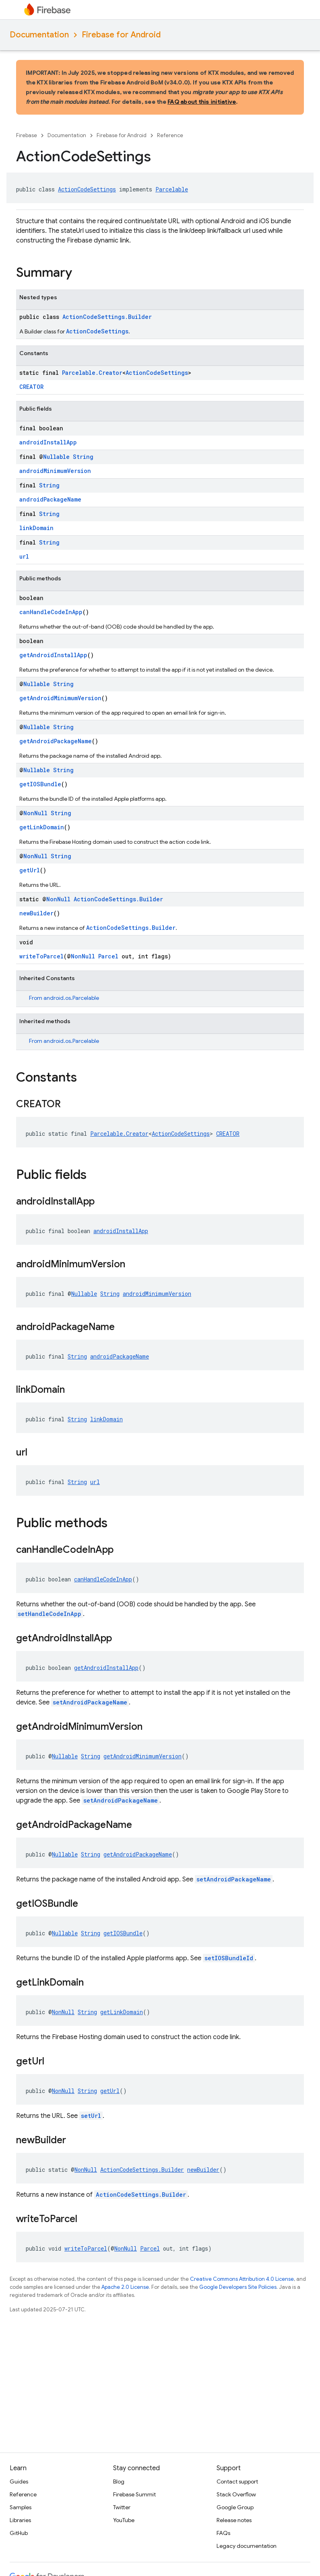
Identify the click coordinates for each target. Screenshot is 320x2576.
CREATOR (31, 387)
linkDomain (36, 528)
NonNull (35, 813)
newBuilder (36, 913)
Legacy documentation (247, 2545)
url (24, 556)
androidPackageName (50, 499)
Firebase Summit (134, 2494)
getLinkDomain (41, 827)
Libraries (20, 2520)
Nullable (56, 457)
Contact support (237, 2481)
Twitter (121, 2507)
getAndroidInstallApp (53, 655)
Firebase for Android (121, 35)
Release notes (234, 2520)
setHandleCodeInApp (49, 1614)
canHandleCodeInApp (51, 612)
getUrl (29, 870)
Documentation (39, 35)
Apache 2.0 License (125, 2287)
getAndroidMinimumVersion (60, 698)
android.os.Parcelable (71, 997)
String (83, 457)
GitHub (19, 2533)
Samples (20, 2507)
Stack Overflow (236, 2494)
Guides (19, 2481)
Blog (118, 2481)
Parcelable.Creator (92, 372)
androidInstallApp (48, 442)
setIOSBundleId (228, 1958)
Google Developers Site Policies (238, 2287)
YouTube (123, 2520)
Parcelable (171, 189)
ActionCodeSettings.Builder (107, 317)
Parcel (108, 956)
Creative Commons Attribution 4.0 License (242, 2279)
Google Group (235, 2507)
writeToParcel (41, 956)
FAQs (223, 2533)
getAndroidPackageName (55, 741)
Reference (170, 135)
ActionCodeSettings (87, 189)
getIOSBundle (40, 784)
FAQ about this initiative (201, 101)
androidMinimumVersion (55, 471)
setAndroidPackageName (90, 1702)
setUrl (91, 2116)
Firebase (26, 135)
